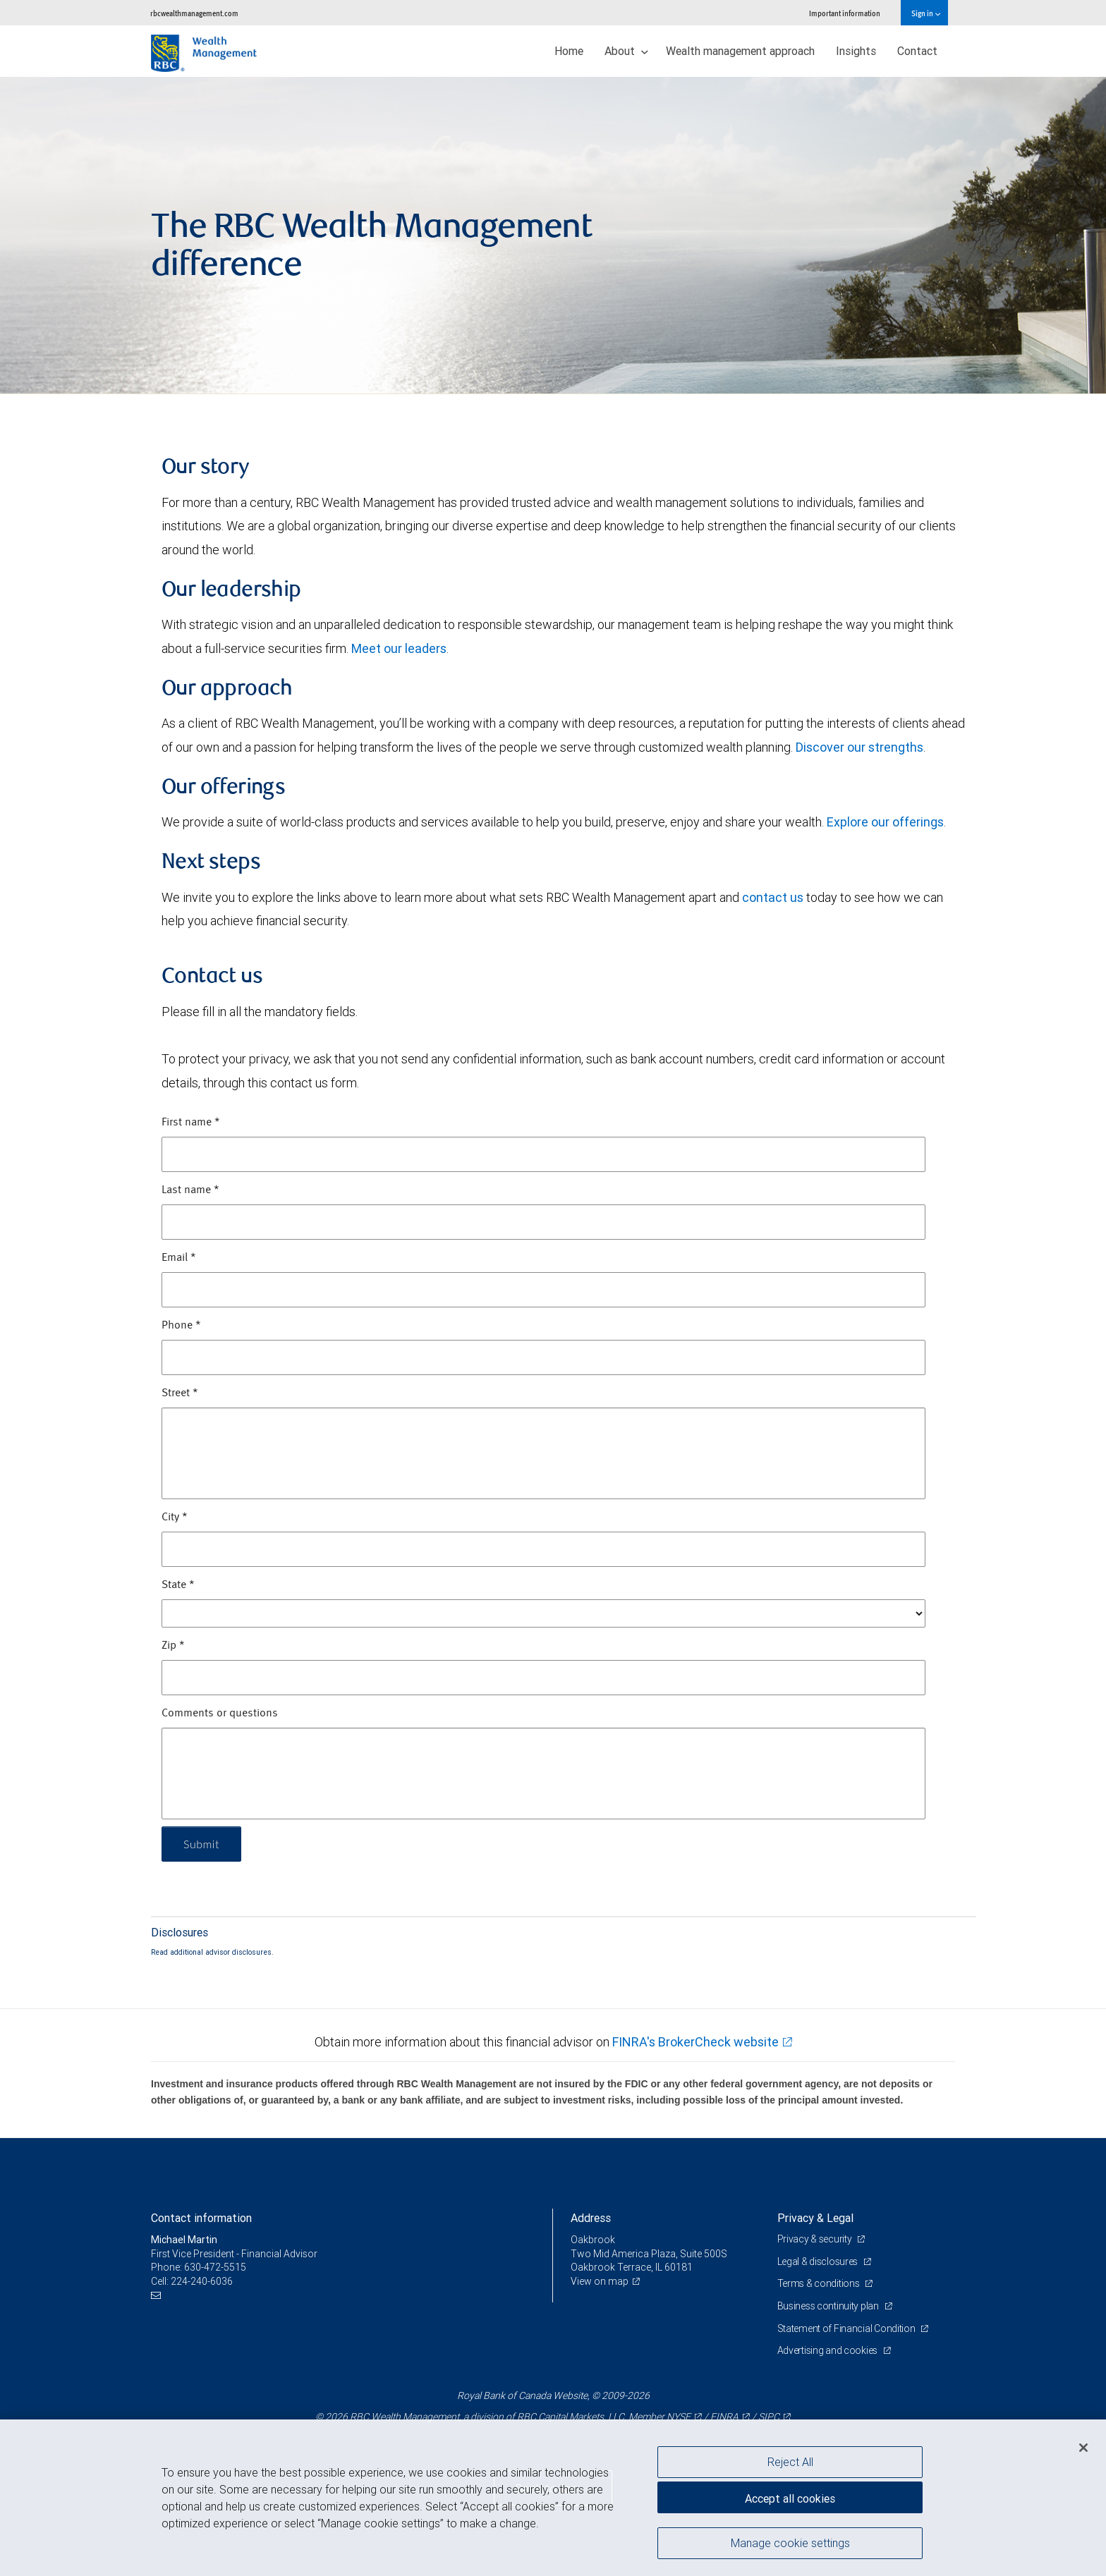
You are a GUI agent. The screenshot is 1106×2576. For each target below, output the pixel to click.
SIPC (768, 2416)
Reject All (790, 2462)
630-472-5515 (215, 2267)
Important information (844, 13)
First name (191, 1122)
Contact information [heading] (201, 2218)
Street (180, 1393)
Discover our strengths (859, 747)
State (178, 1585)
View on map (599, 2281)
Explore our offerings (885, 822)
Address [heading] (591, 2218)
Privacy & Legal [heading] (815, 2218)
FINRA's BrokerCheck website (695, 2042)
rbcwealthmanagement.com (194, 13)
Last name (190, 1190)
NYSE (679, 2416)
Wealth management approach (740, 51)
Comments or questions (220, 1713)
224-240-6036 (202, 2281)
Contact (917, 51)
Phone (181, 1325)
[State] (543, 1613)
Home (568, 51)
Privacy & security (815, 2239)
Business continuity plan (829, 2306)
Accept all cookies (790, 2498)
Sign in (925, 13)
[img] (553, 235)
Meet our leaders (398, 648)
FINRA (724, 2416)
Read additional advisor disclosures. (212, 1952)
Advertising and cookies (828, 2350)
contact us (772, 897)
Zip (173, 1646)
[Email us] (157, 2295)
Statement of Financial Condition (847, 2328)
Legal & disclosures (818, 2261)
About (626, 51)
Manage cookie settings (790, 2543)
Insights (856, 51)
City (175, 1517)
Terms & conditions (819, 2283)
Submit (201, 1843)
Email (179, 1258)
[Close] (1083, 2447)
